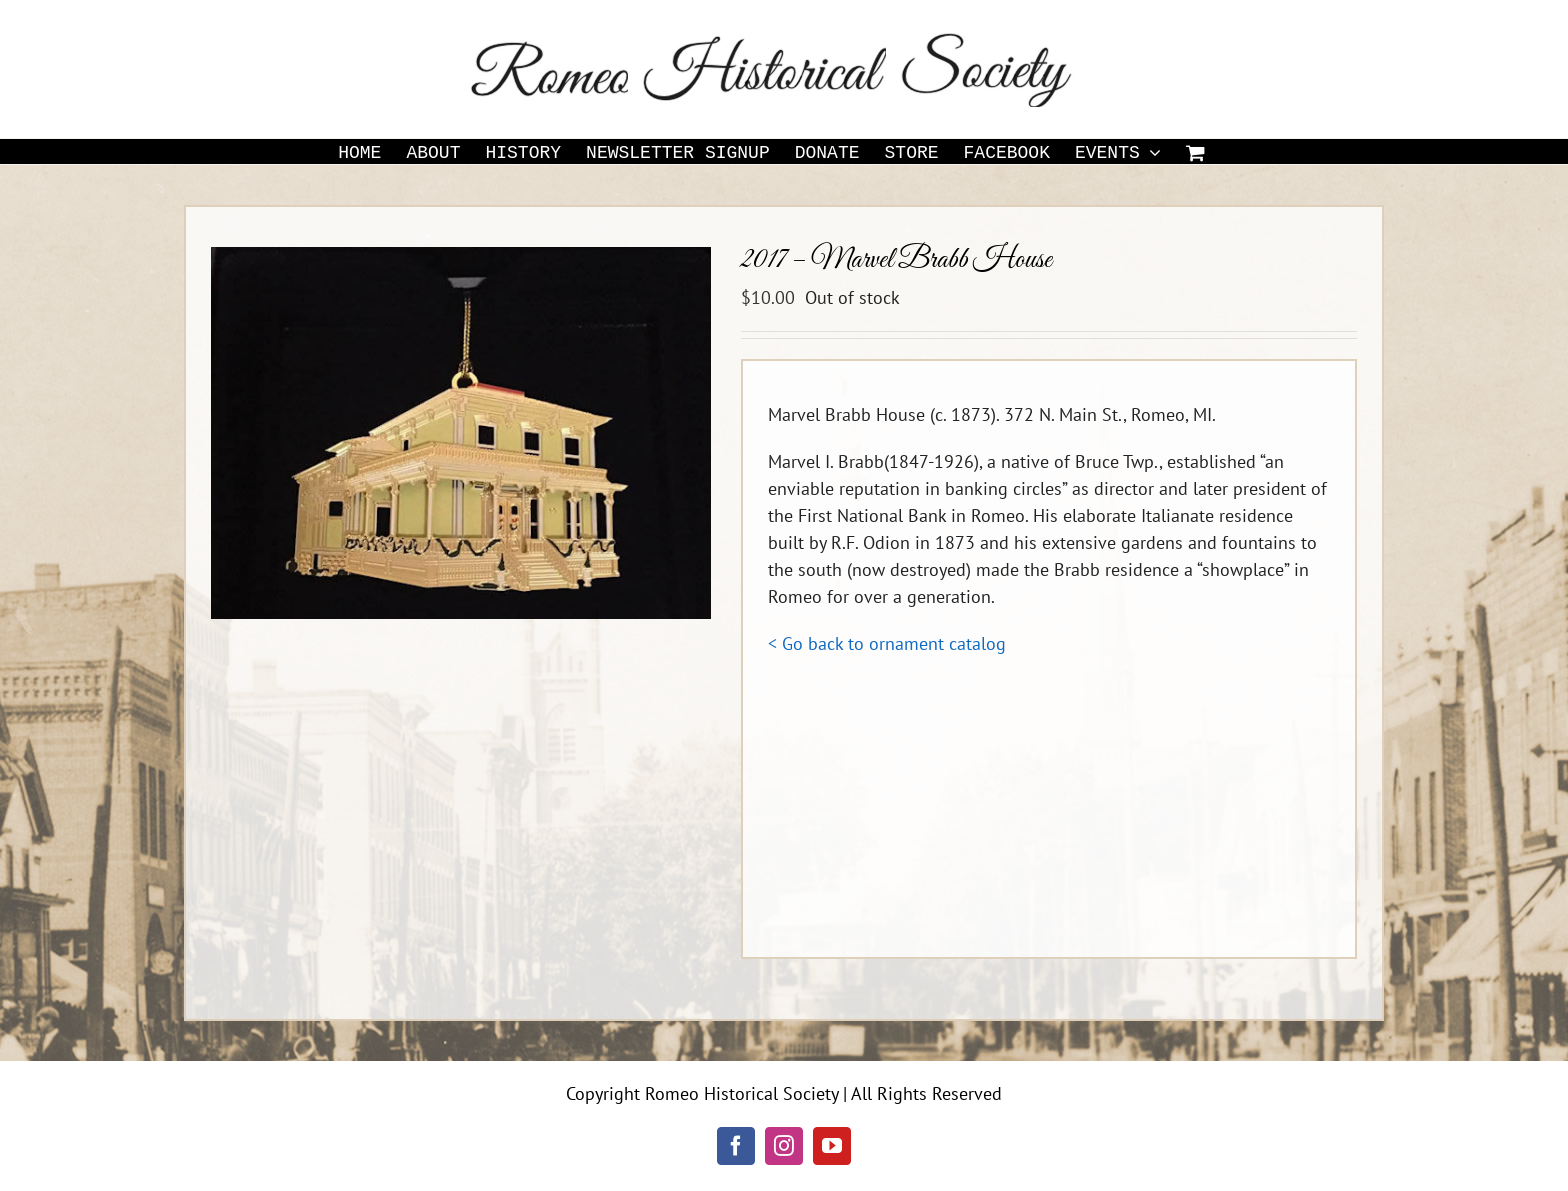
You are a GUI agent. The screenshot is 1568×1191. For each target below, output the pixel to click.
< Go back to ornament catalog (887, 643)
